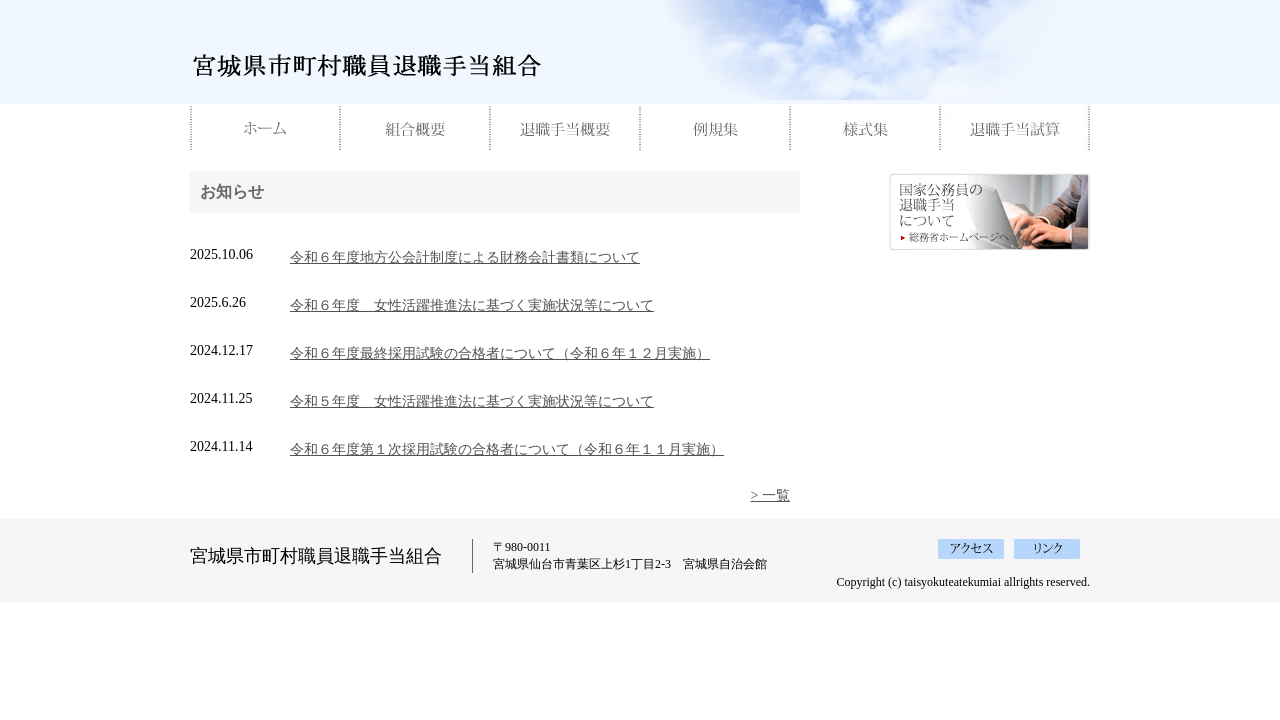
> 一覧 (770, 495)
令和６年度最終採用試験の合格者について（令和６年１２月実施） (500, 353)
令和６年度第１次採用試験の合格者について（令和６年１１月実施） (507, 449)
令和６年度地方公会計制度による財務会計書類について (465, 257)
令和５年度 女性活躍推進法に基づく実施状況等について (472, 401)
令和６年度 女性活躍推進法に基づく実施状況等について (472, 305)
